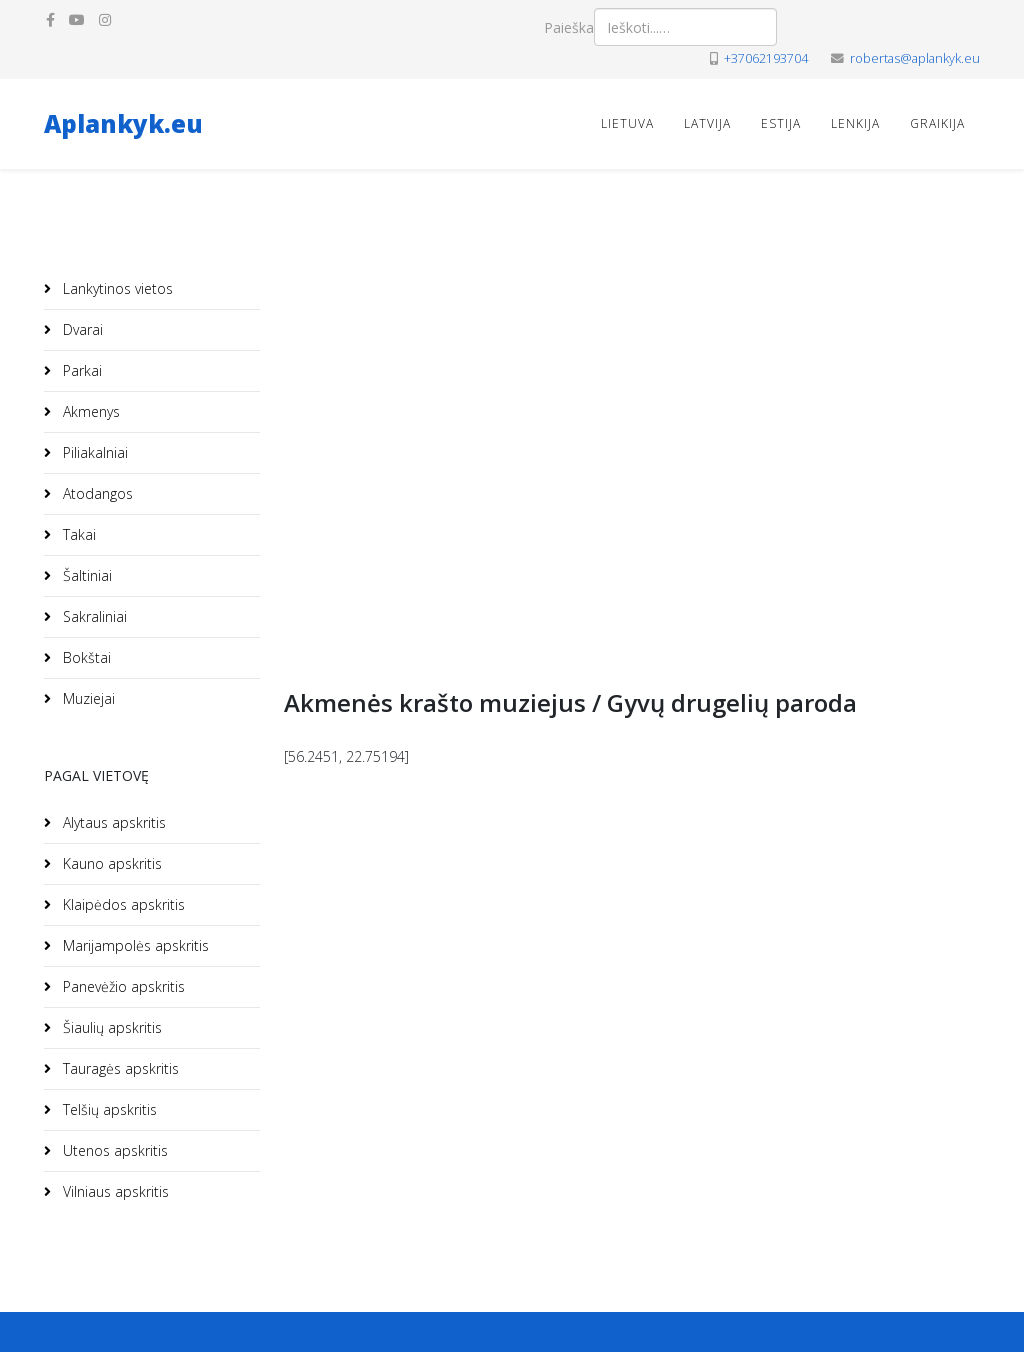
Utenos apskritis (113, 1150)
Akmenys (89, 411)
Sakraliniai (93, 616)
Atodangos (96, 493)
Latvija (707, 123)
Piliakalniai (93, 452)
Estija (781, 123)
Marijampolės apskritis (134, 945)
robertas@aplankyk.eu (915, 58)
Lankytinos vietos (116, 288)
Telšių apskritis (108, 1109)
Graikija (937, 123)
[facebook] (50, 19)
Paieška (569, 27)
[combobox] (685, 27)
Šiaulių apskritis (110, 1027)
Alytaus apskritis (112, 822)
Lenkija (855, 123)
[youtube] (77, 19)
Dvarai (81, 329)
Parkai (80, 370)
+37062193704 (766, 58)
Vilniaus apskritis (114, 1191)
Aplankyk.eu (123, 123)
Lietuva (627, 123)
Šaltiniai (85, 575)
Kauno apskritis (110, 863)
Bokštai (85, 657)
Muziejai (87, 698)
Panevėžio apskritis (122, 986)
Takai (77, 534)
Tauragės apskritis (119, 1068)
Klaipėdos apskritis (122, 904)
